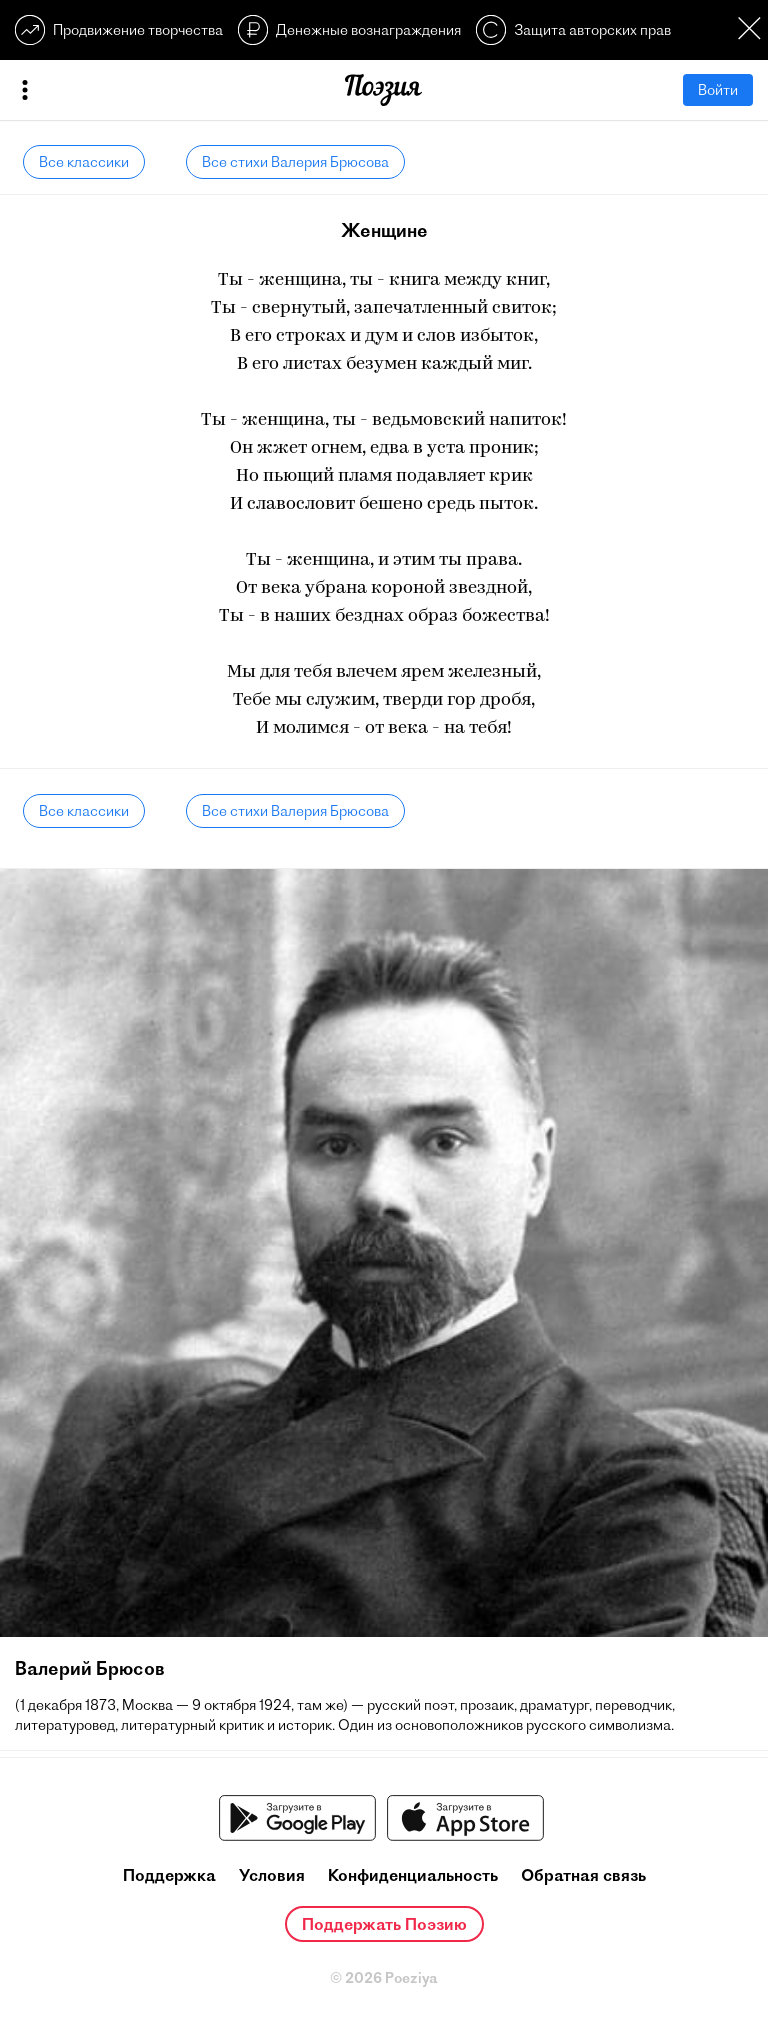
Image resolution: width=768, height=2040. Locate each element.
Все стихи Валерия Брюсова (295, 162)
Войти (718, 90)
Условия (272, 1875)
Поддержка (169, 1875)
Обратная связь (583, 1875)
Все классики (84, 162)
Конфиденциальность (413, 1875)
